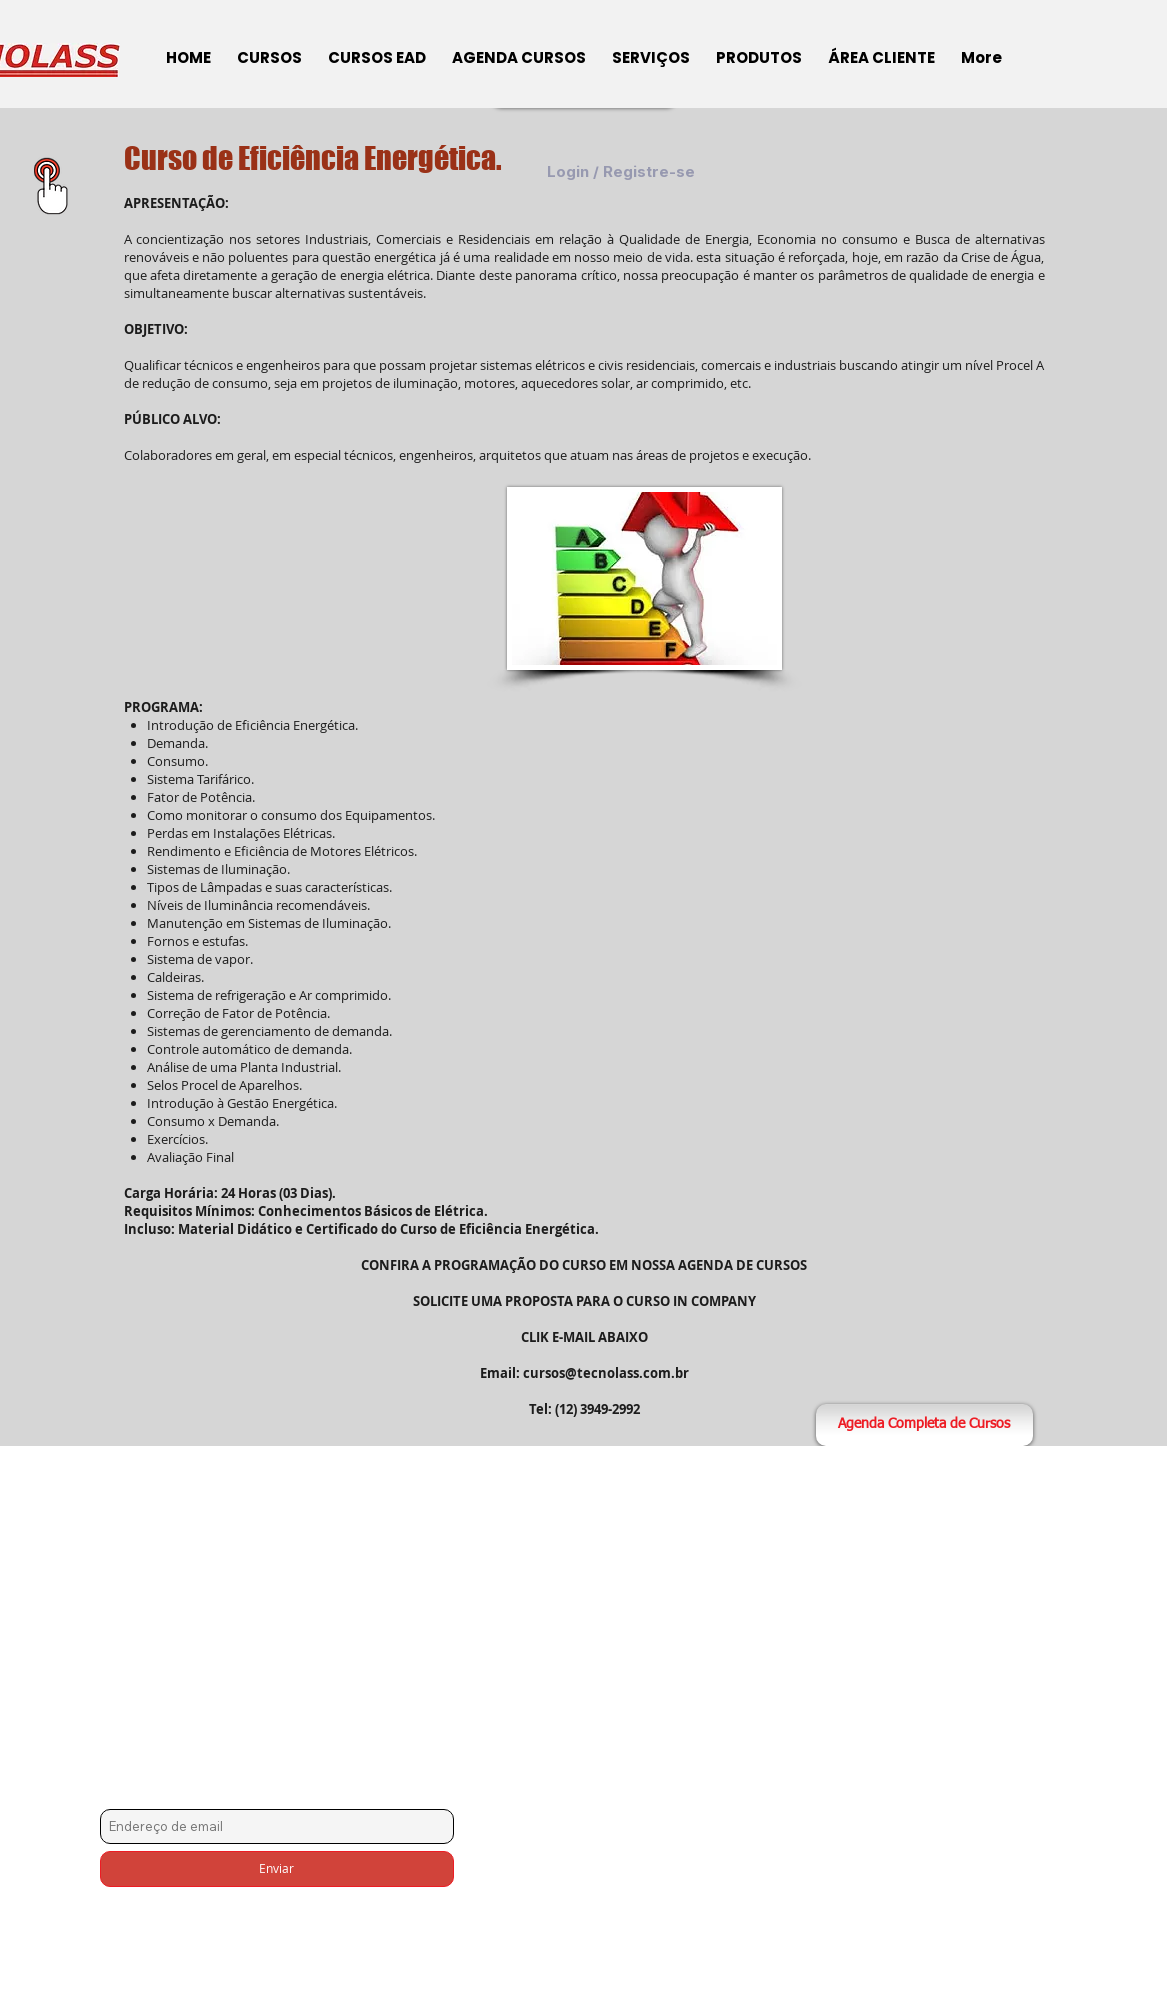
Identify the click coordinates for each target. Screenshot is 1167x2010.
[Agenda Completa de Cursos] (924, 1425)
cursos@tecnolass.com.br (606, 1373)
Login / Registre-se (621, 172)
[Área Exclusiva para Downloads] (51, 186)
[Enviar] (277, 1869)
